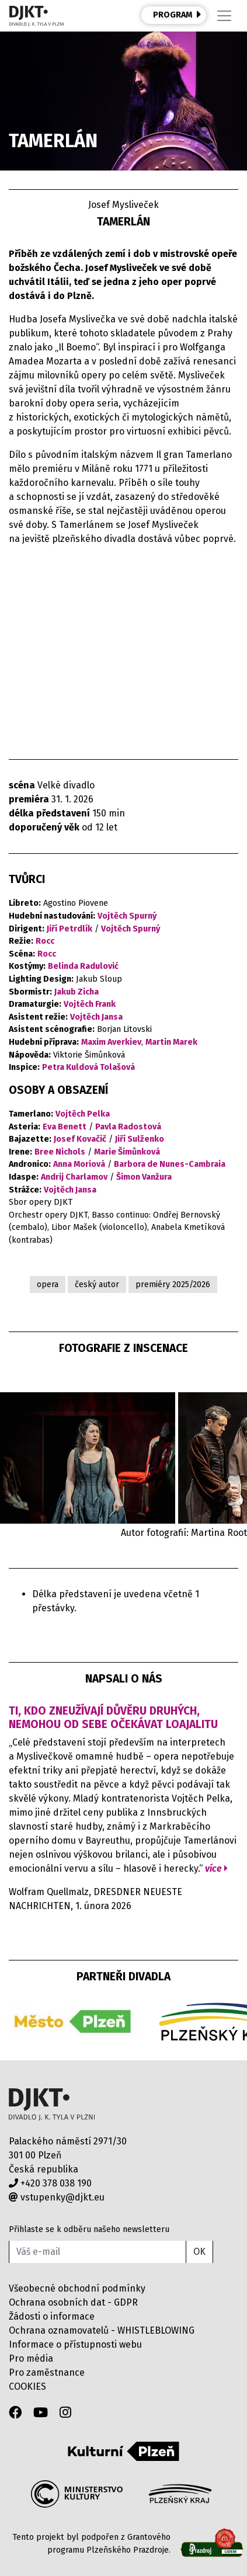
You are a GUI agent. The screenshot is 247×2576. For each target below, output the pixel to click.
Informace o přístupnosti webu (75, 2344)
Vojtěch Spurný (127, 916)
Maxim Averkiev (111, 1042)
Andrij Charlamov (74, 1177)
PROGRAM (177, 14)
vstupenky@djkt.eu (57, 2197)
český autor (97, 1284)
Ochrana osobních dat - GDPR (73, 2302)
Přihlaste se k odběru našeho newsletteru (89, 2229)
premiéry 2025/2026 (172, 1284)
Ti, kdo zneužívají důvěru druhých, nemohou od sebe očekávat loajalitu (113, 1717)
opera (47, 1284)
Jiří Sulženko (139, 1139)
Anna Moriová (79, 1164)
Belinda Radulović (83, 966)
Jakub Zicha (76, 992)
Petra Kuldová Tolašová (88, 1067)
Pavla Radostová (128, 1127)
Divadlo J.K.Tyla (52, 2104)
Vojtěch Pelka (82, 1114)
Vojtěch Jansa (96, 1017)
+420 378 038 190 (50, 2183)
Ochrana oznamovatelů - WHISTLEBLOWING (101, 2330)
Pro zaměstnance (47, 2372)
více (216, 1868)
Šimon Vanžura (144, 1177)
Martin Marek (171, 1042)
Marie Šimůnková (127, 1152)
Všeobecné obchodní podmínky (77, 2288)
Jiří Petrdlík (69, 929)
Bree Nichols (59, 1152)
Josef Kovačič (80, 1139)
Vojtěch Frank (90, 1004)
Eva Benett (64, 1127)
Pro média (31, 2358)
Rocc (45, 941)
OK (199, 2251)
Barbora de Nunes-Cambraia (169, 1164)
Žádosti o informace (52, 2316)
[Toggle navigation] (224, 16)
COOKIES (27, 2386)
